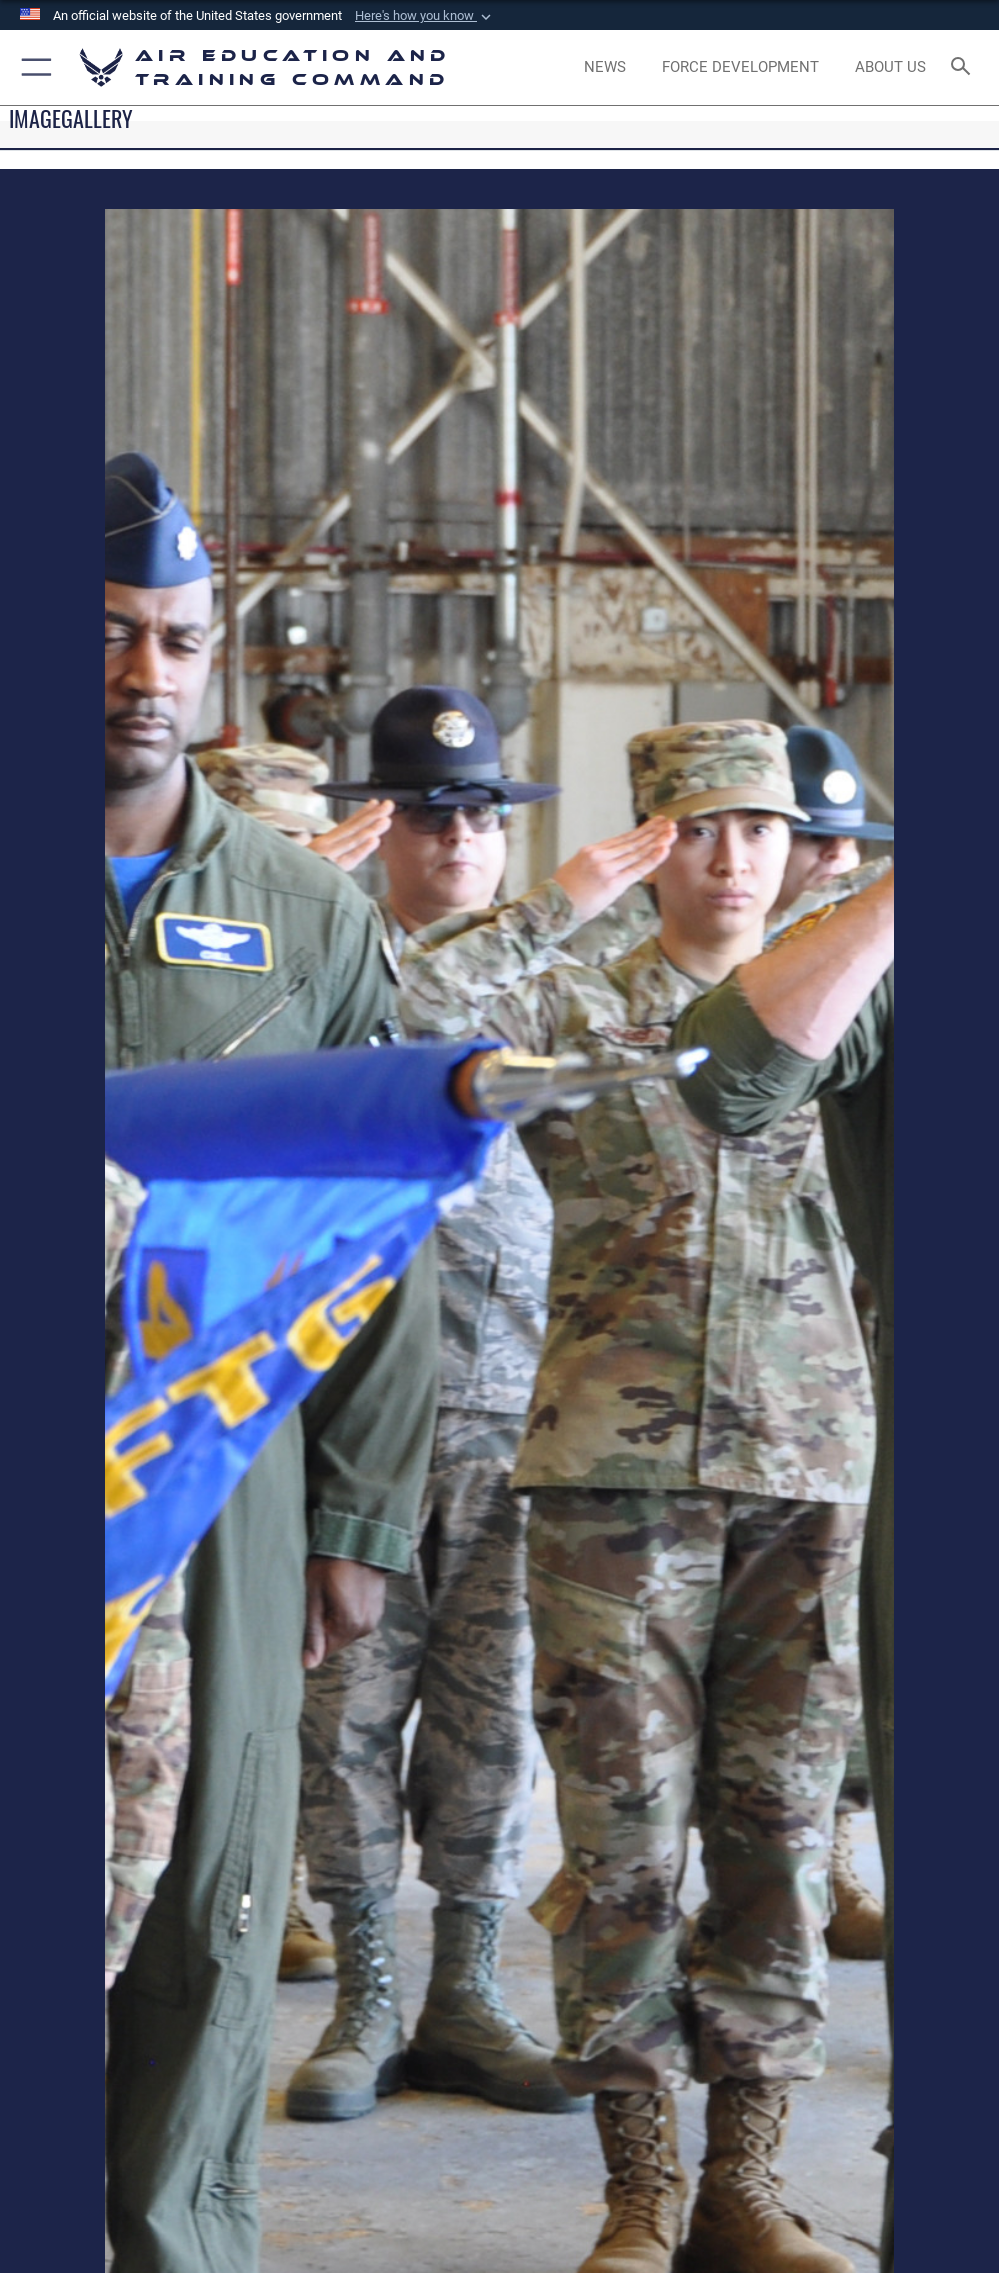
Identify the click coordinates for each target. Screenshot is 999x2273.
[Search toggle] (965, 67)
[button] (425, 16)
